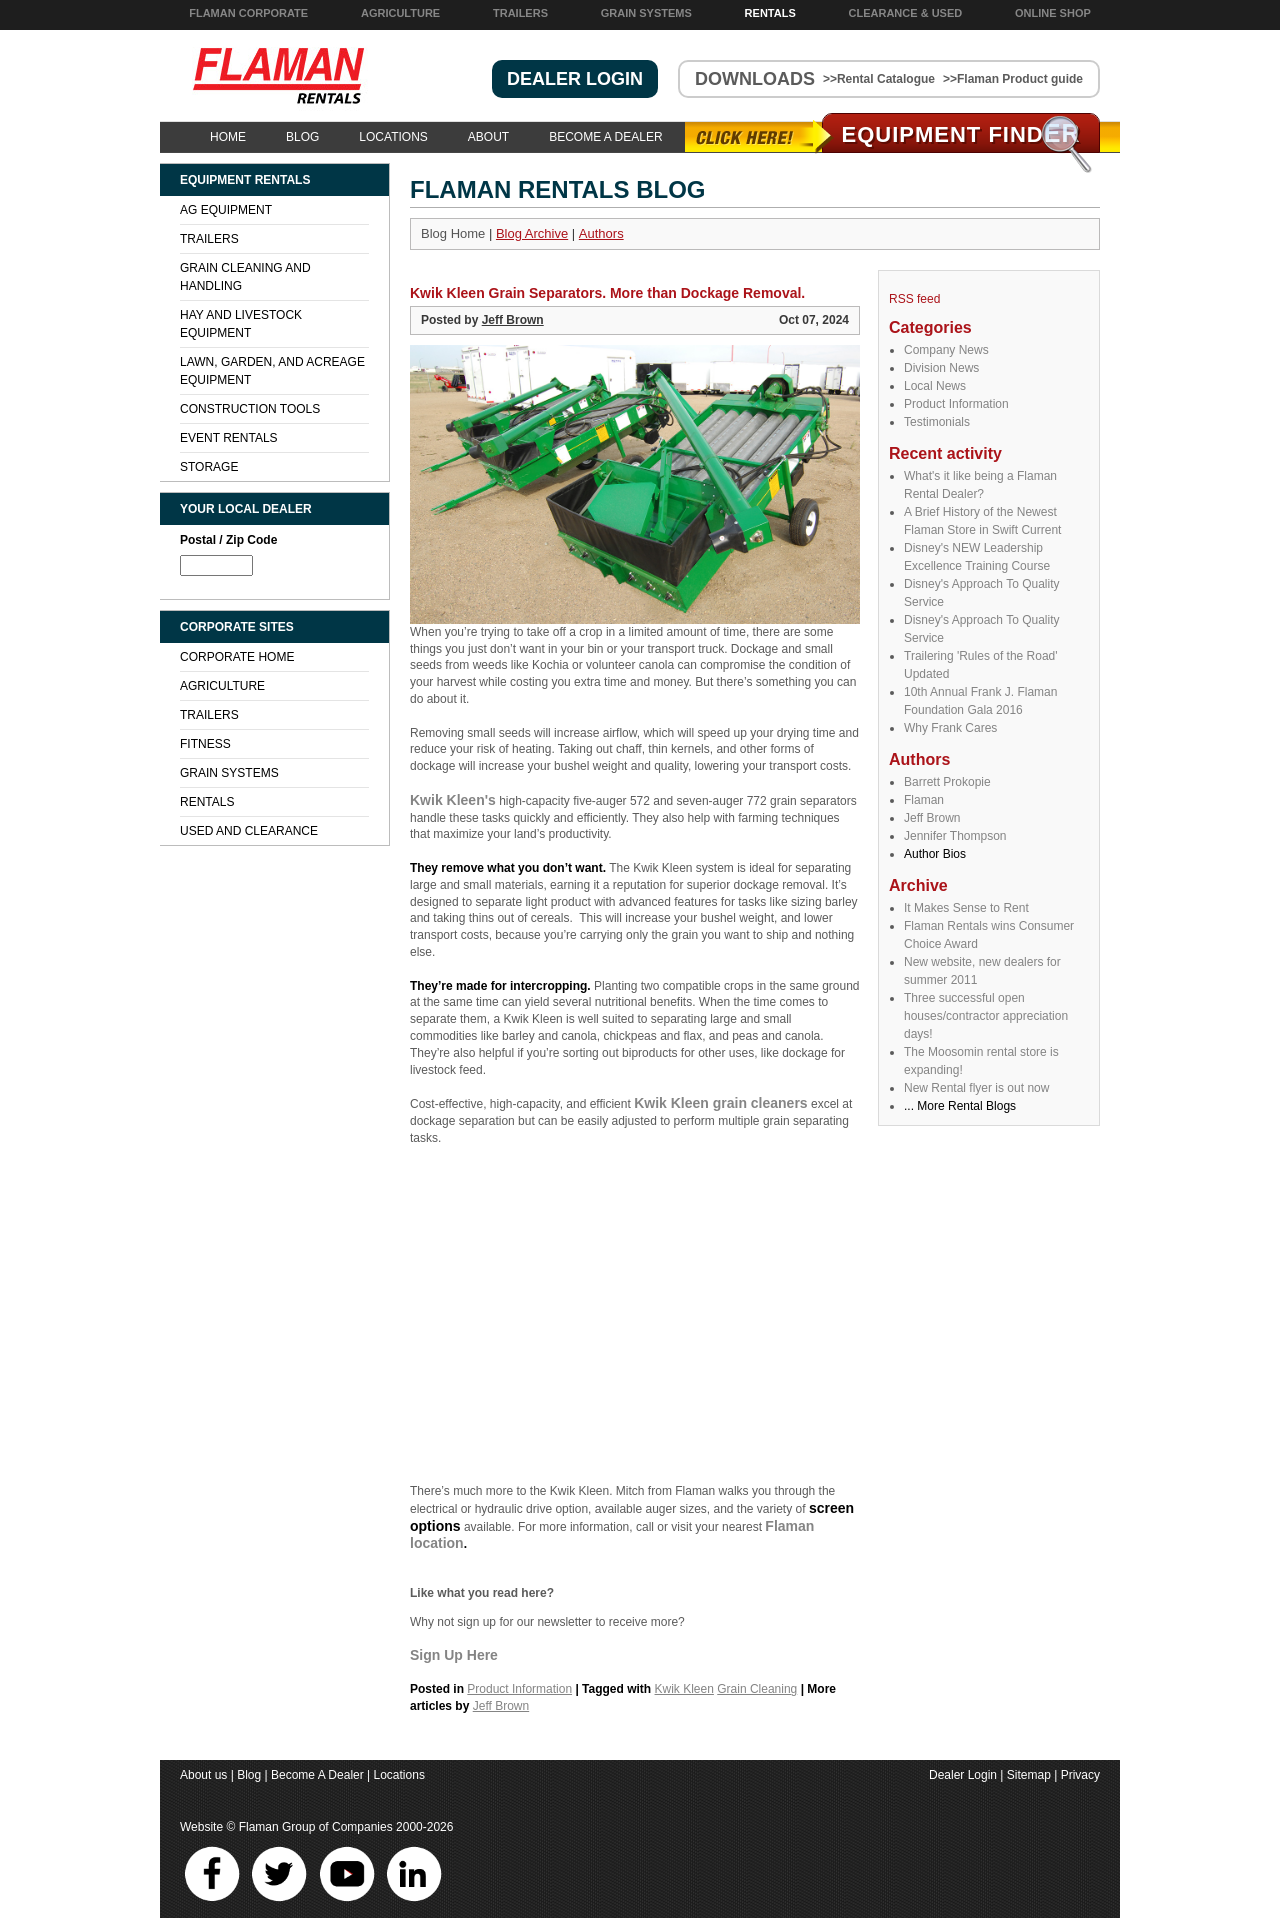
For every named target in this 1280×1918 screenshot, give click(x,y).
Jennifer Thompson (955, 836)
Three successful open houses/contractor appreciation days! (986, 1016)
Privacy (1080, 1775)
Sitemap (1029, 1775)
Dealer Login (963, 1775)
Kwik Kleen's (453, 800)
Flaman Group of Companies (316, 1827)
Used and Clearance (249, 831)
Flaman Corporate (248, 13)
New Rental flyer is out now (976, 1088)
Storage (209, 467)
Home (228, 137)
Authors (601, 233)
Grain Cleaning (757, 1689)
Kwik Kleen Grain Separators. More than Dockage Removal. (607, 293)
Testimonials (937, 422)
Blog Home (453, 233)
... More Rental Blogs (960, 1106)
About (488, 137)
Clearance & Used (906, 13)
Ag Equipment (226, 210)
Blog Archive (532, 233)
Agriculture (400, 13)
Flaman (924, 800)
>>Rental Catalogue (879, 79)
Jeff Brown (932, 818)
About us (203, 1775)
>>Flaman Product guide (1013, 79)
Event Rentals (229, 438)
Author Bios (935, 854)
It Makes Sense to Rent (966, 908)
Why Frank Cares (950, 728)
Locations (393, 137)
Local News (935, 386)
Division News (941, 368)
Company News (946, 350)
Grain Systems (646, 13)
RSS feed (914, 299)
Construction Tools (250, 409)
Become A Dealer (605, 137)
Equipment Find (961, 134)
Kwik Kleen (684, 1689)
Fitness (205, 744)
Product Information (956, 404)
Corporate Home (237, 657)
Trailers (520, 13)
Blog (302, 137)
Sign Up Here (454, 1655)
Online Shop (1053, 13)
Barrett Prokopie (947, 782)
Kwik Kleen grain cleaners (721, 1103)
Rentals (770, 13)
